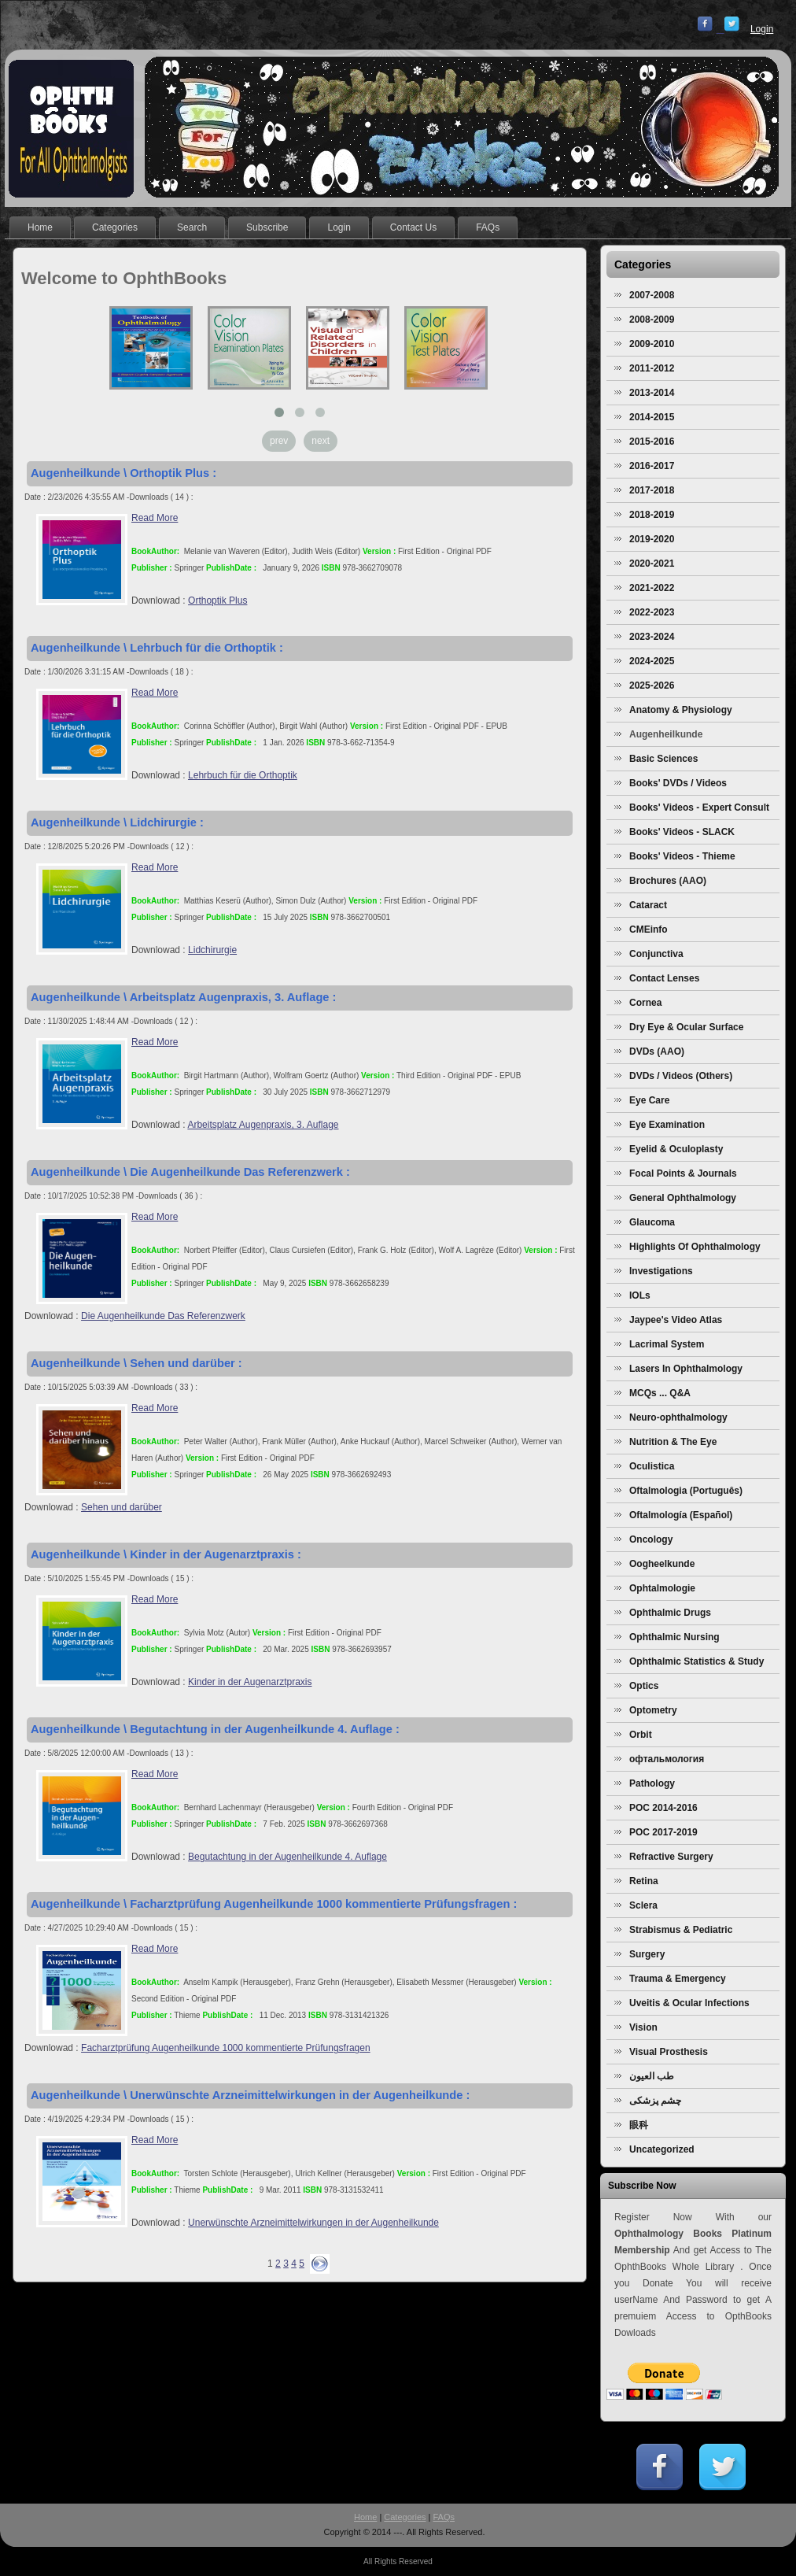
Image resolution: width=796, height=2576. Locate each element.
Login (761, 29)
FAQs (444, 2517)
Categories (405, 2517)
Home (365, 2517)
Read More (154, 517)
